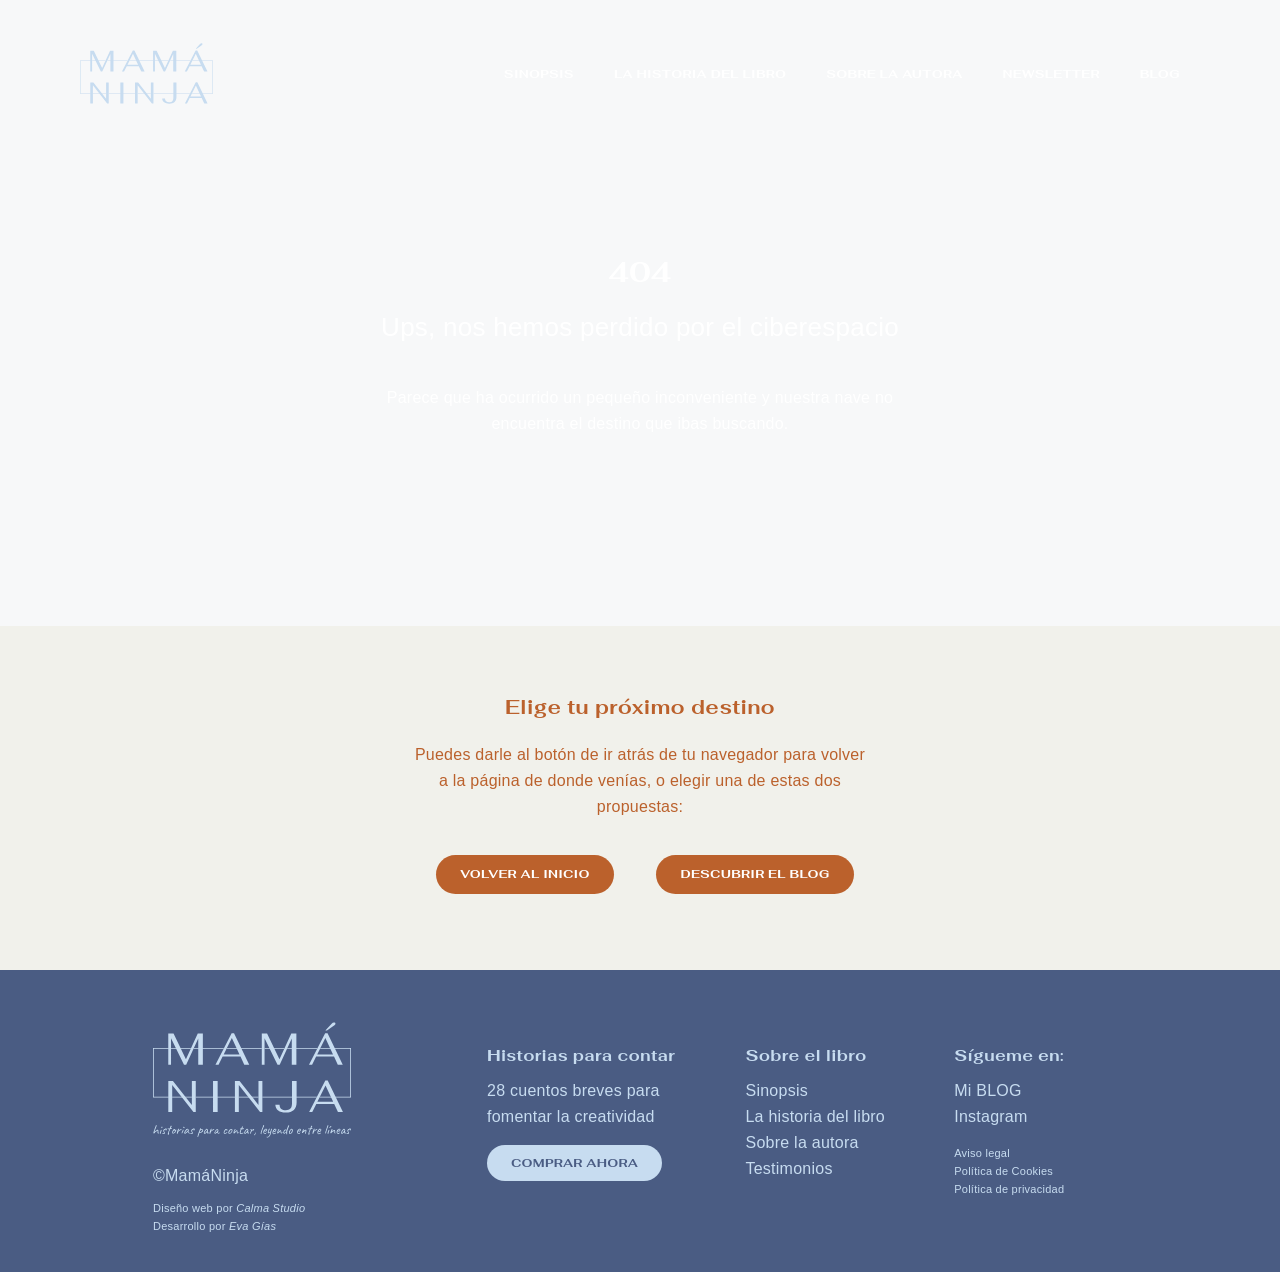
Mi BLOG (988, 1087)
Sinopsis (539, 74)
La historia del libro (815, 1113)
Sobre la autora (801, 1139)
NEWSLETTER (1051, 74)
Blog (1160, 74)
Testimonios (788, 1165)
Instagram (990, 1113)
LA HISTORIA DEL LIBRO (700, 74)
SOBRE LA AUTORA (894, 74)
